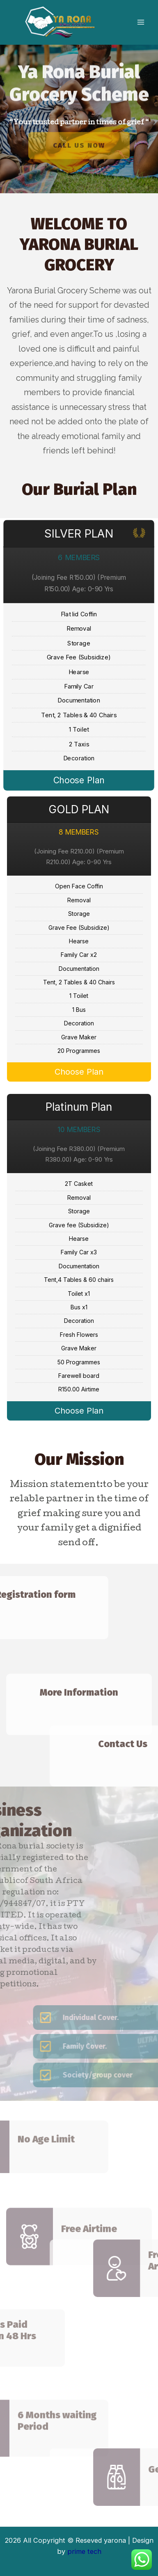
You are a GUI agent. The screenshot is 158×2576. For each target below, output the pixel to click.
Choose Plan (79, 780)
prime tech (84, 2551)
